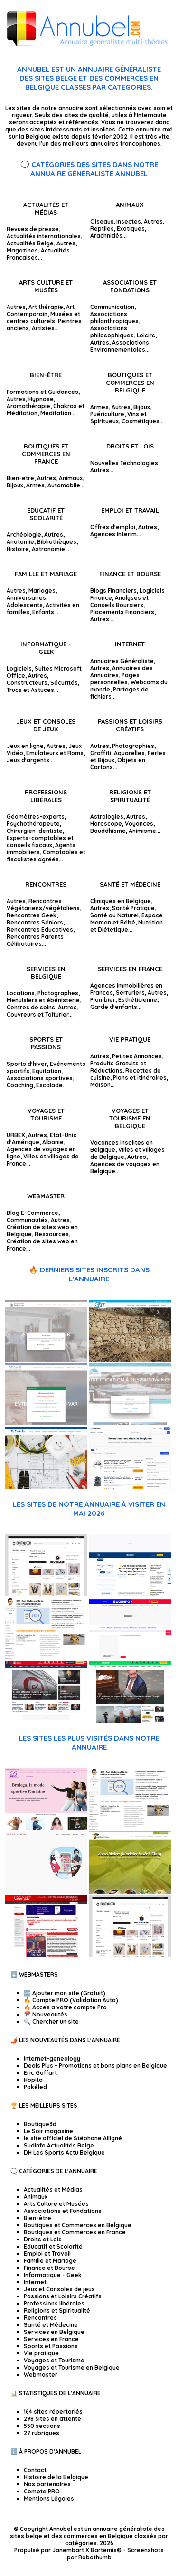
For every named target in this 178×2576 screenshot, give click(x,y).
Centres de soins (31, 1007)
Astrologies (106, 816)
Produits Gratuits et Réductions (118, 1067)
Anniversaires (26, 597)
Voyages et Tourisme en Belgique (129, 1118)
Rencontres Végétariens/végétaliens (43, 904)
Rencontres (45, 884)
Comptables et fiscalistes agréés (46, 856)
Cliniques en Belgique (120, 901)
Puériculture (107, 414)
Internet (130, 644)
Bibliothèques (56, 541)
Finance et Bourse (130, 574)
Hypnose (41, 398)
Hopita (33, 2079)
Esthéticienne (137, 999)
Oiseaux (101, 221)
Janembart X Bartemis (84, 2550)
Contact (35, 2469)
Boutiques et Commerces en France (46, 453)
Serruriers (130, 992)
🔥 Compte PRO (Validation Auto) (71, 2000)
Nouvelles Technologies (124, 463)
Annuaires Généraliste (122, 660)
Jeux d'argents (28, 760)
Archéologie (24, 534)
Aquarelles (129, 752)
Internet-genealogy (52, 2058)
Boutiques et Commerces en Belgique (130, 382)
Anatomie (20, 541)
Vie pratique (129, 1039)
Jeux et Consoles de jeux (45, 725)
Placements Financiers (122, 612)
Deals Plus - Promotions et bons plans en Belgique (95, 2065)
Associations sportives (40, 1078)
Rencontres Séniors (35, 922)
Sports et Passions (46, 1043)
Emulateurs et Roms (55, 752)
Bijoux (141, 407)
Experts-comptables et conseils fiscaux (40, 841)
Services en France (130, 968)
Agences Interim (113, 534)
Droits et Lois (130, 446)
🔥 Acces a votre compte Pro (65, 2007)
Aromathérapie (28, 406)
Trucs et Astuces (30, 689)
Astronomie (48, 548)
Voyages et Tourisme (46, 1114)
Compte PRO (42, 2491)
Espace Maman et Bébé (126, 919)
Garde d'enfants (113, 1006)
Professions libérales (46, 795)
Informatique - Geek (45, 647)
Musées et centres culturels (43, 317)
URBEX (16, 1135)
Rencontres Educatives (40, 929)
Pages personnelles (115, 679)
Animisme (142, 830)
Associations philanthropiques (114, 317)
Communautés (27, 1219)
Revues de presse (33, 229)
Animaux (130, 204)
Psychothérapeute (33, 823)
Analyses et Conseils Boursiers (119, 601)
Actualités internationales (44, 236)
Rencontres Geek (31, 915)
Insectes (128, 221)
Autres (65, 243)
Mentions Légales (49, 2498)
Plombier (102, 999)
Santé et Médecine (130, 884)
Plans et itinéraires (140, 1077)
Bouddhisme (108, 830)
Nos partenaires (47, 2484)
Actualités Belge (30, 243)
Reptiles (102, 228)
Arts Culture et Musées (46, 286)
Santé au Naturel (114, 915)
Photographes (57, 993)
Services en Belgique (46, 972)
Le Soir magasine (48, 2131)
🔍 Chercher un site (51, 2021)
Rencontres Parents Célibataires (35, 940)
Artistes (43, 328)
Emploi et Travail (130, 510)
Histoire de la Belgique (56, 2477)
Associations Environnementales (119, 346)
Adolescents (25, 604)
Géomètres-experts (36, 816)
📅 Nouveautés (45, 2014)
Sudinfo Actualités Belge (59, 2145)
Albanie (53, 1142)
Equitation (46, 1070)
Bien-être (46, 375)
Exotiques (131, 228)
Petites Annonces (137, 1056)
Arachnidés (106, 235)
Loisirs (146, 335)
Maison (100, 1084)
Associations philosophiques (112, 332)
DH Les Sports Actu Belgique (64, 2152)
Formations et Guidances (42, 391)
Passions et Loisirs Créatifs (130, 725)
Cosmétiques (140, 421)
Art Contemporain (41, 310)
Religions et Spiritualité (130, 795)
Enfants (43, 612)
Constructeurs (27, 682)
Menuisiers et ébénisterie (43, 1000)
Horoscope (106, 823)
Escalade (49, 1085)
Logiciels (19, 668)
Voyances (139, 823)
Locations (21, 993)
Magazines (22, 250)
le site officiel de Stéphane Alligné (73, 2138)
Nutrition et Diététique (126, 926)
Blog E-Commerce (32, 1212)
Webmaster (46, 1196)
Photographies (133, 745)
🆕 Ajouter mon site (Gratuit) (64, 1993)
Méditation (55, 413)
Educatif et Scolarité (46, 514)
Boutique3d (40, 2124)
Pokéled (35, 2087)
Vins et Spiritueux (118, 418)
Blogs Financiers (113, 590)
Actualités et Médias (45, 208)
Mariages (42, 590)
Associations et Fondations (130, 286)
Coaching (20, 1085)
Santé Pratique (133, 908)
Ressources (52, 1234)
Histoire (18, 548)
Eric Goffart (40, 2072)
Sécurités (64, 682)
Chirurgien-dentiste (35, 830)
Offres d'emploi (112, 527)
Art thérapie (45, 306)
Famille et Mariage (46, 574)
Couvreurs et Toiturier (37, 1014)
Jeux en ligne (25, 745)
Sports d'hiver (27, 1063)
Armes (99, 407)
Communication (112, 306)
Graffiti (100, 752)
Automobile (63, 485)
